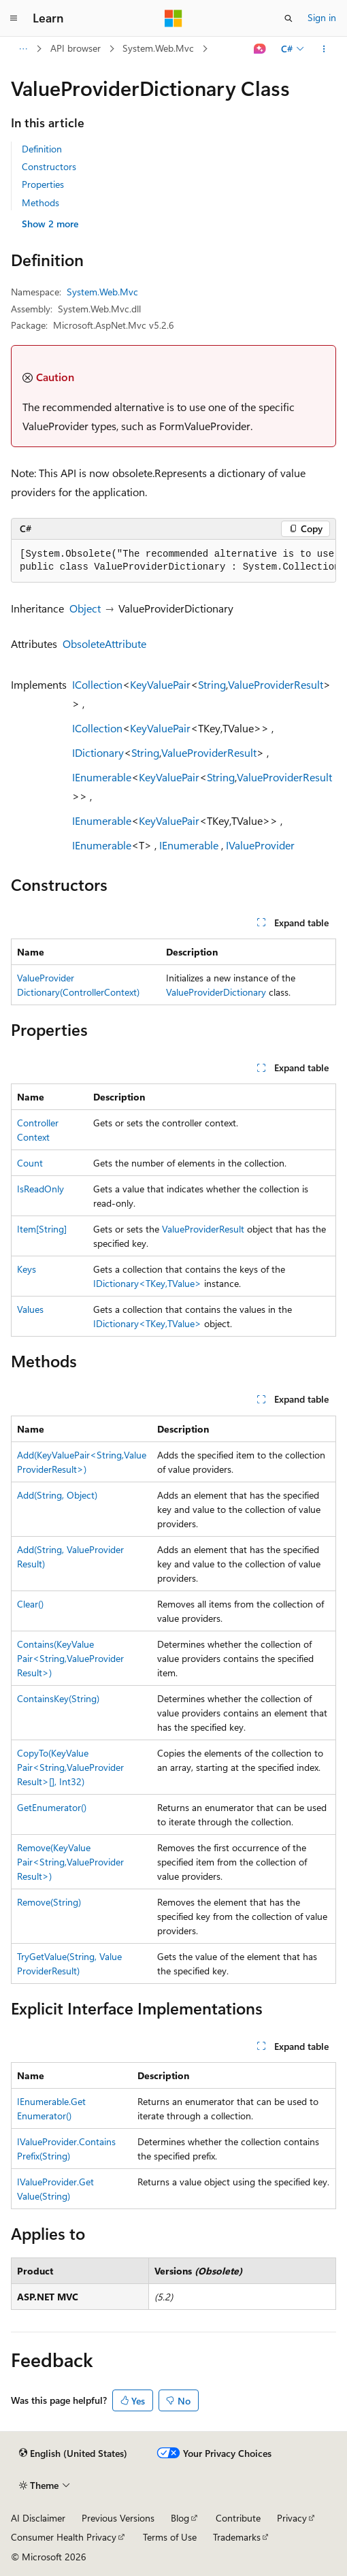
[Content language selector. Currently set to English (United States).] (73, 2453)
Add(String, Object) (57, 1494)
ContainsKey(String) (58, 1698)
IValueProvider (260, 845)
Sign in (322, 17)
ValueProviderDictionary (216, 991)
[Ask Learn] (260, 49)
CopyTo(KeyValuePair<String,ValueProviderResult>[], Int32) (70, 1767)
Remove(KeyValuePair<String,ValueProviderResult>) (70, 1861)
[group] (173, 561)
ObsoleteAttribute (104, 643)
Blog (180, 2517)
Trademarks (237, 2536)
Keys (26, 1268)
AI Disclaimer (38, 2517)
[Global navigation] (13, 18)
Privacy (292, 2517)
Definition (42, 148)
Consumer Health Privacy (63, 2536)
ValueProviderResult (275, 684)
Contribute (238, 2517)
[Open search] (288, 18)
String (212, 684)
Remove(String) (49, 1901)
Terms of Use (170, 2536)
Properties (43, 184)
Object (85, 608)
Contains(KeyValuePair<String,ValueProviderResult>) (70, 1658)
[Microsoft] (173, 18)
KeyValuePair (160, 684)
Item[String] (42, 1228)
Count (30, 1162)
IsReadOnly (40, 1188)
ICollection (97, 684)
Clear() (30, 1603)
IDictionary (98, 752)
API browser (75, 48)
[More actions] (324, 49)
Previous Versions (118, 2517)
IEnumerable (101, 777)
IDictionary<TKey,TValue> (147, 1283)
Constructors (49, 166)
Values (30, 1309)
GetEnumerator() (51, 1807)
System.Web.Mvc (158, 48)
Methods (40, 202)
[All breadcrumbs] (23, 49)
